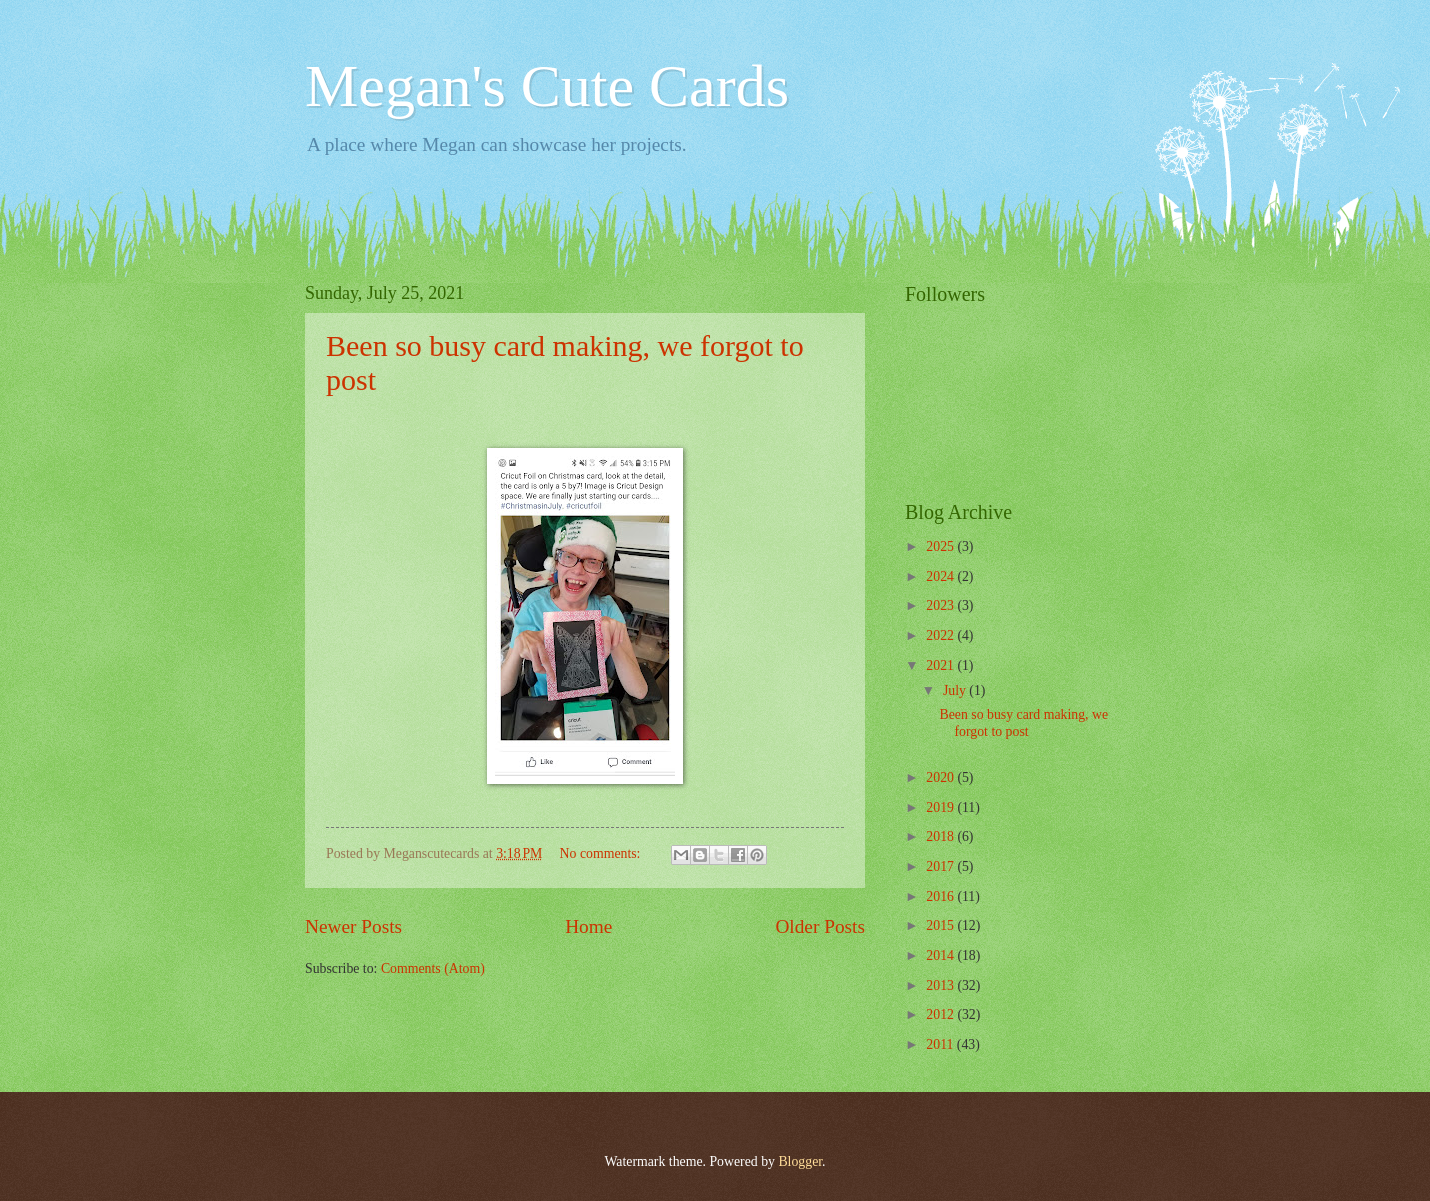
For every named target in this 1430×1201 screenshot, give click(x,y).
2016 (941, 896)
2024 (941, 576)
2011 (941, 1044)
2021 (941, 665)
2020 (941, 777)
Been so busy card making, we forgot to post (1023, 723)
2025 (941, 546)
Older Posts (820, 926)
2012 (941, 1014)
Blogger (800, 1161)
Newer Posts (353, 926)
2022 (941, 635)
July (956, 690)
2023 (941, 605)
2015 (941, 925)
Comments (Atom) (433, 968)
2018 (941, 836)
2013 (941, 985)
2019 (941, 807)
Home (588, 926)
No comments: (602, 853)
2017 (941, 866)
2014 (941, 955)
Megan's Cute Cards (547, 86)
